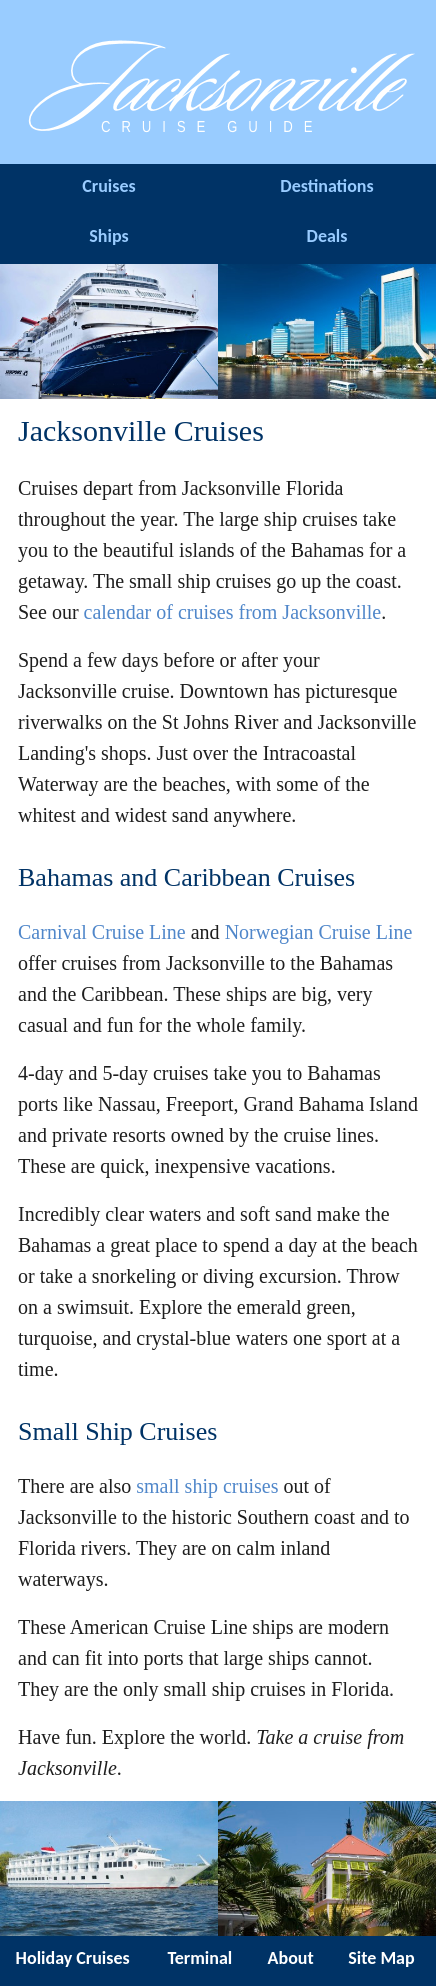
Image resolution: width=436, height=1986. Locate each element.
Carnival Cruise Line (102, 932)
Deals (327, 236)
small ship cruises (207, 1486)
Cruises (108, 186)
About (291, 1958)
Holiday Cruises (73, 1958)
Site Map (381, 1958)
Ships (108, 236)
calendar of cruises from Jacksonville (233, 612)
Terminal (199, 1958)
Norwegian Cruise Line (319, 932)
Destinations (326, 186)
